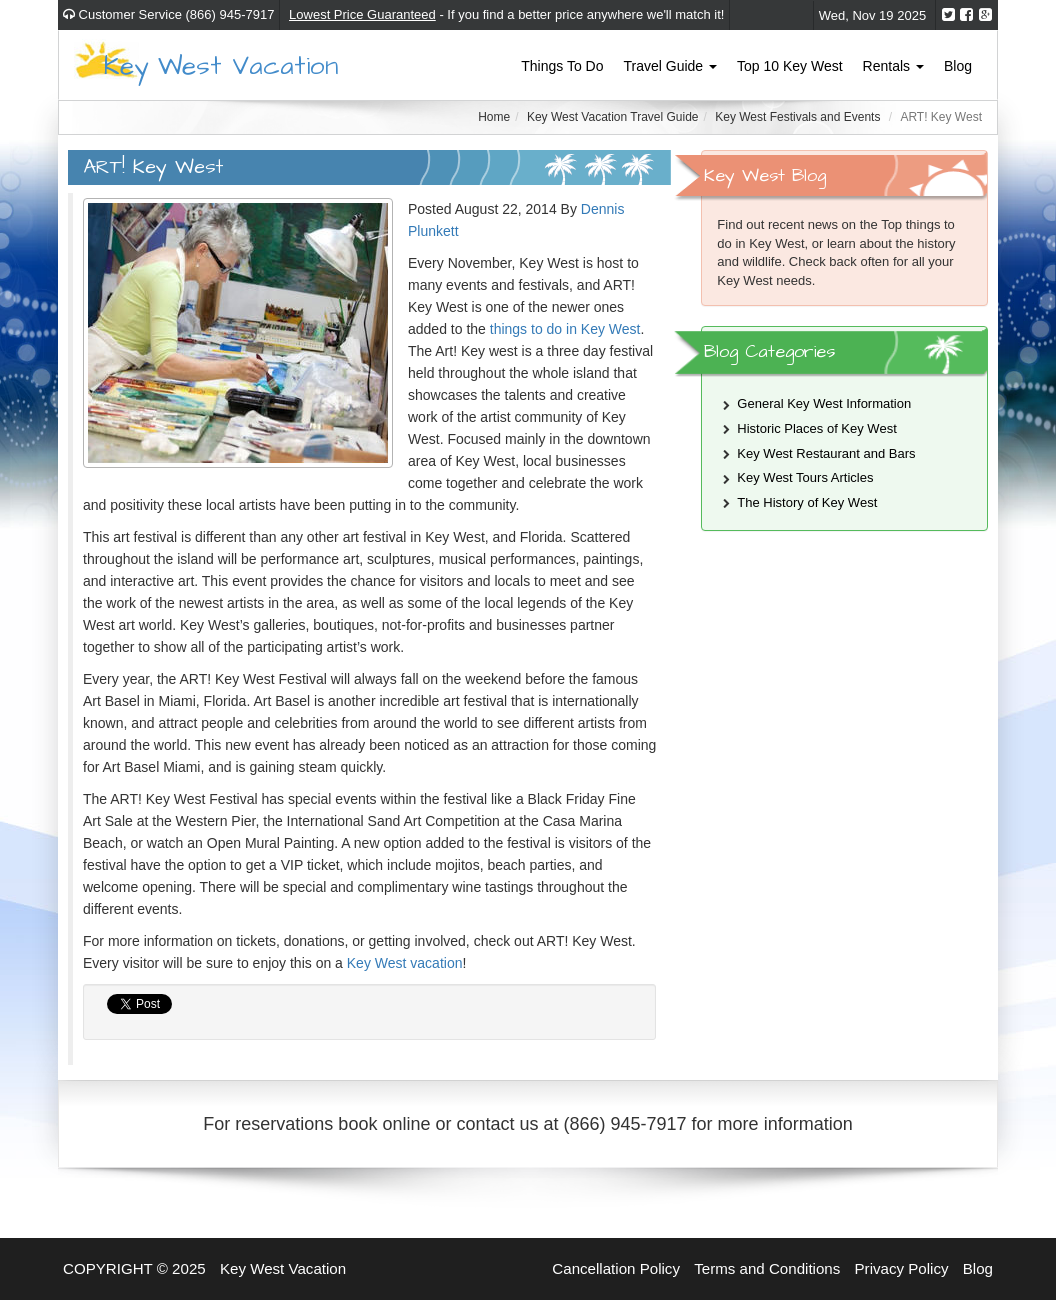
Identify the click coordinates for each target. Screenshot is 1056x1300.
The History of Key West (807, 502)
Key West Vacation (221, 64)
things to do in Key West (565, 329)
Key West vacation (405, 963)
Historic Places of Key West (816, 428)
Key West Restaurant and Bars (826, 453)
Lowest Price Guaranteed (362, 14)
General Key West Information (824, 403)
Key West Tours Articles (805, 477)
